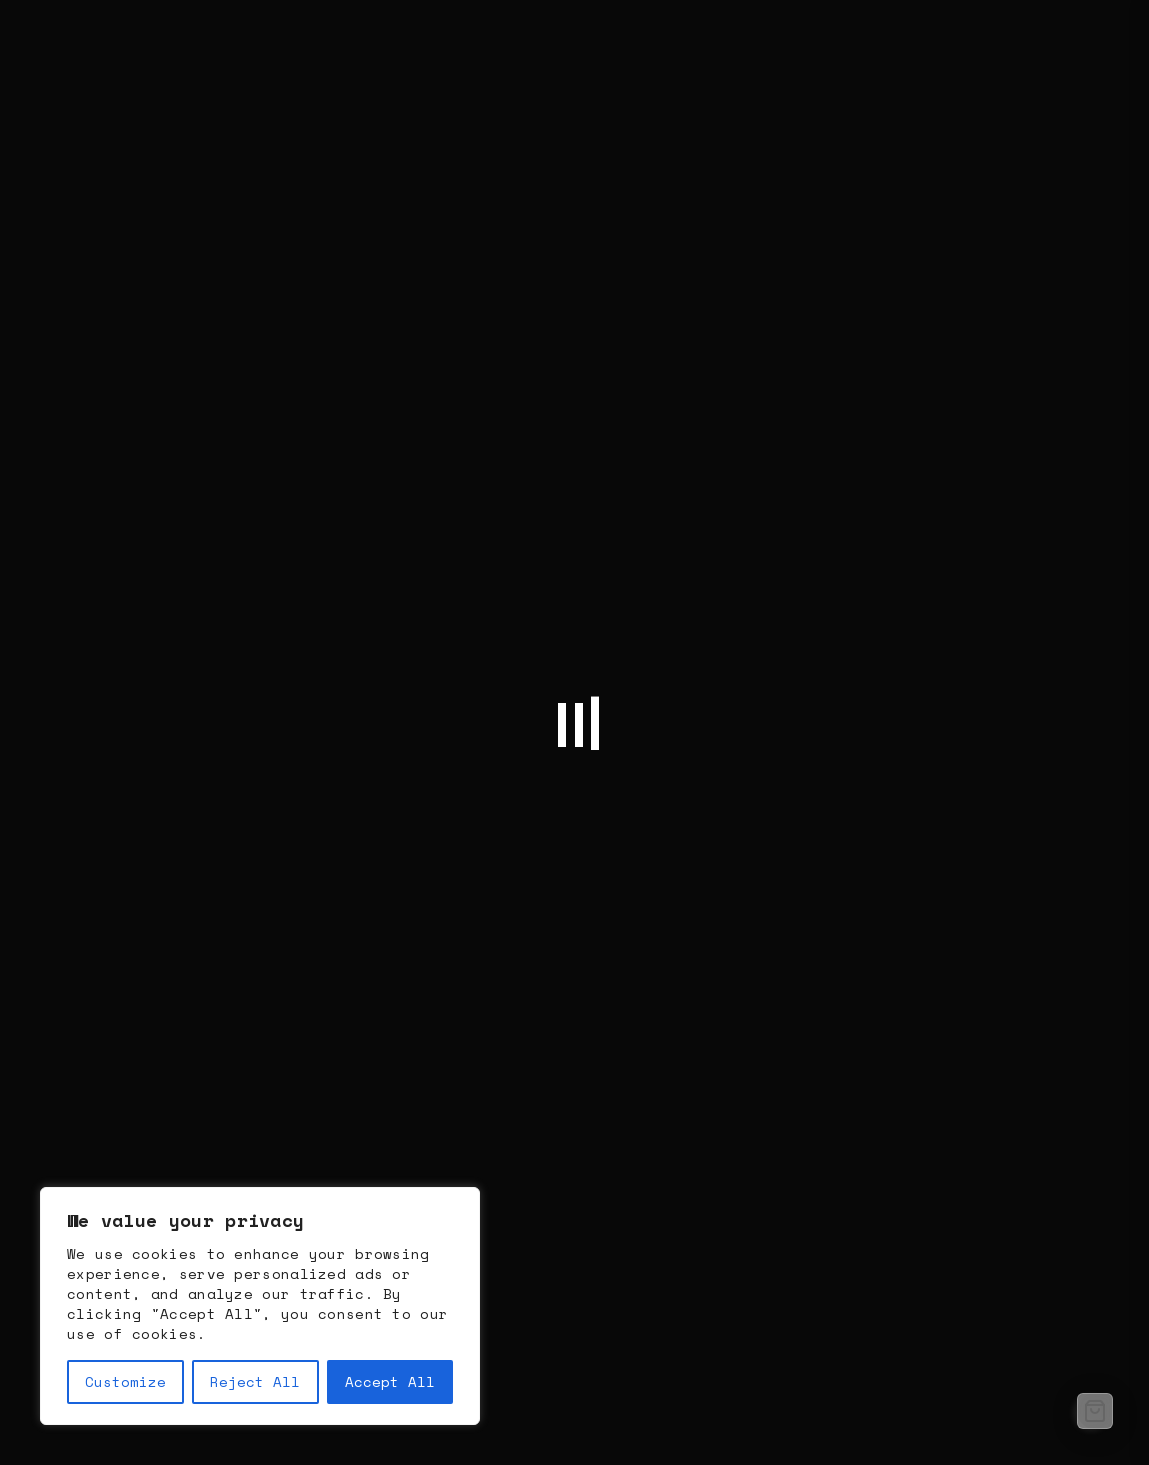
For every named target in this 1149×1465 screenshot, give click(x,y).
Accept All (390, 1381)
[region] (260, 1306)
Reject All (255, 1381)
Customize (125, 1381)
